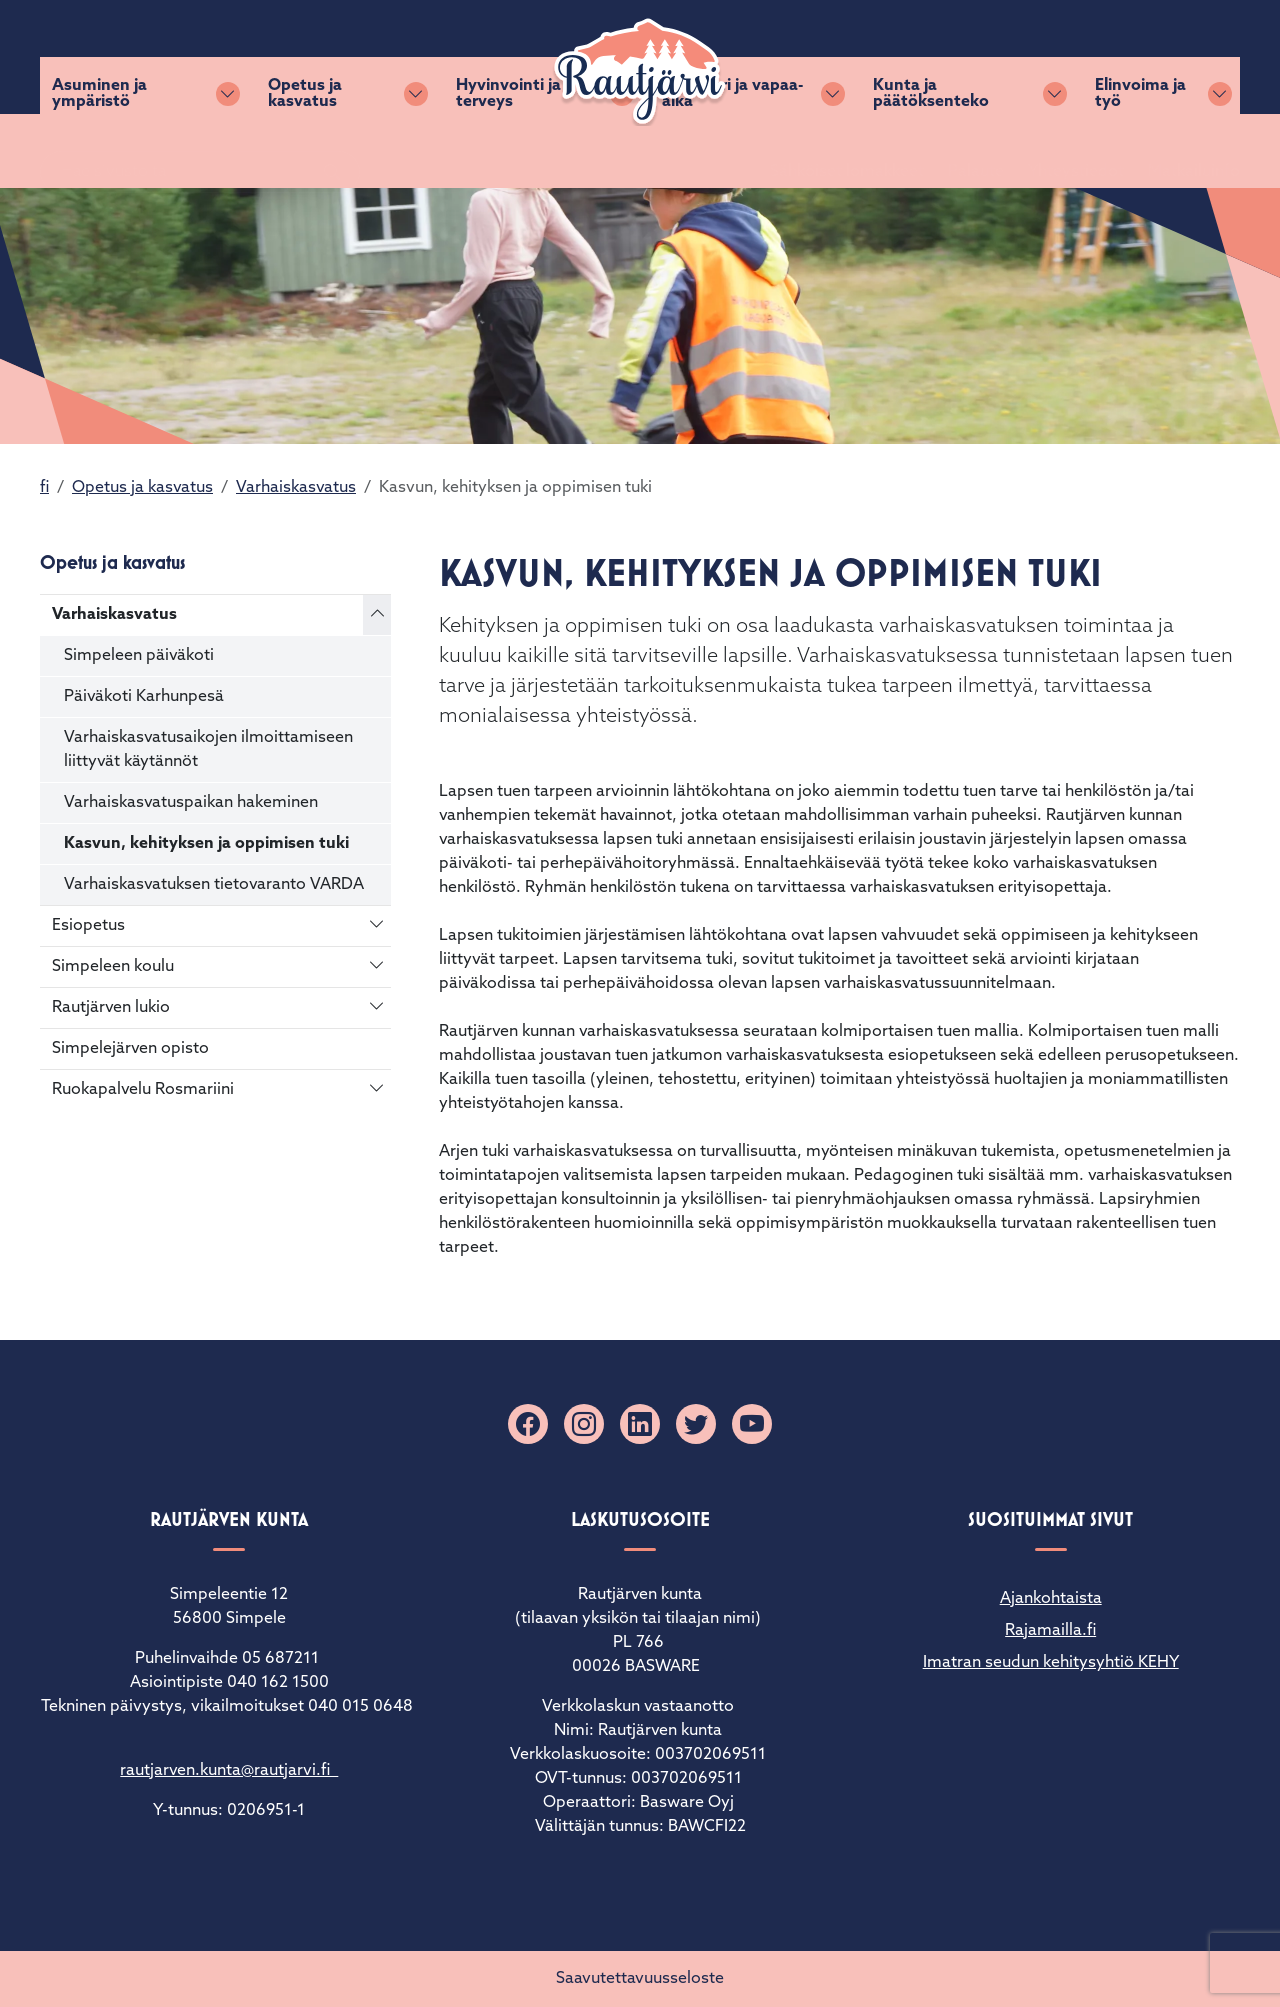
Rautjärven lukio (111, 1008)
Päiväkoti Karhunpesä (144, 697)
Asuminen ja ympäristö (99, 151)
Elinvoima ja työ (1140, 151)
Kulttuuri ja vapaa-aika (732, 151)
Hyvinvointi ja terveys (508, 151)
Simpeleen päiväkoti (139, 656)
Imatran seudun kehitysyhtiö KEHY (1051, 1663)
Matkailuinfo (1170, 57)
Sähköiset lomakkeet (823, 57)
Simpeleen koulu (113, 967)
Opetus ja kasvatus (305, 151)
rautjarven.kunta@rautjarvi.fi (229, 1771)
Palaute (952, 57)
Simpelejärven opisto (130, 1049)
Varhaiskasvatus (296, 488)
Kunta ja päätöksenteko (931, 151)
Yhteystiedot (1052, 57)
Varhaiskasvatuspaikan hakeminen (191, 803)
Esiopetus (88, 926)
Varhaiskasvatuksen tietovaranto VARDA (214, 885)
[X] (696, 1424)
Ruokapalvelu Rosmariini (143, 1090)
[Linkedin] (640, 1424)
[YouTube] (752, 1424)
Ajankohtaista (1051, 1599)
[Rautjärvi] (640, 72)
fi (44, 488)
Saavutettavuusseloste (640, 1979)
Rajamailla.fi (1050, 1631)
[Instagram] (584, 1424)
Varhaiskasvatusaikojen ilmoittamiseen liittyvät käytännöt (208, 750)
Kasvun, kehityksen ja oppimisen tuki (206, 844)
